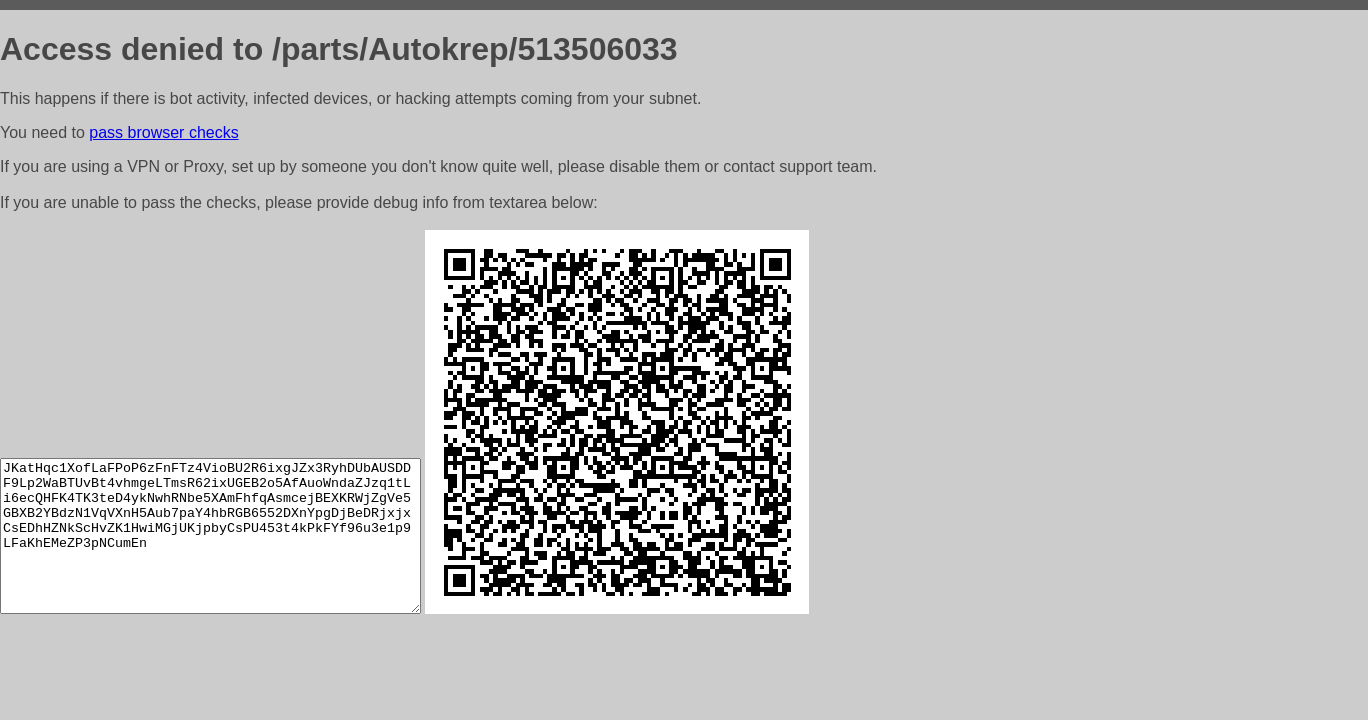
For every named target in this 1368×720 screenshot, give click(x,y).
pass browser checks (163, 132)
